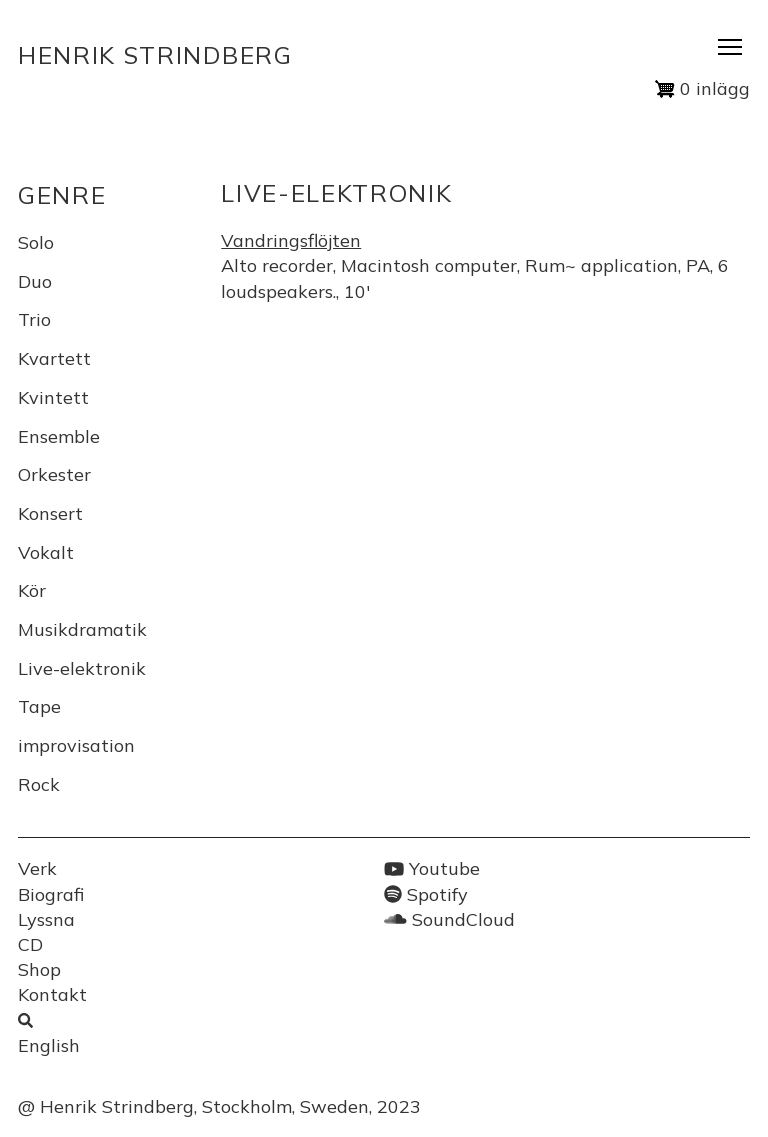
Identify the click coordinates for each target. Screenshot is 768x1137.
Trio (34, 319)
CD (30, 944)
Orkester (54, 474)
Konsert (50, 513)
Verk (37, 868)
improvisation (76, 745)
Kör (32, 590)
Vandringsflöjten (291, 240)
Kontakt (52, 994)
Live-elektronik (82, 668)
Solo (36, 242)
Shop (39, 969)
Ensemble (59, 436)
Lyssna (46, 919)
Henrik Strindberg (155, 55)
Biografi (51, 894)
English (49, 1045)
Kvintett (53, 397)
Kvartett (54, 358)
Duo (35, 281)
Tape (39, 706)
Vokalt (46, 552)
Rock (39, 784)
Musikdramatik (82, 629)
